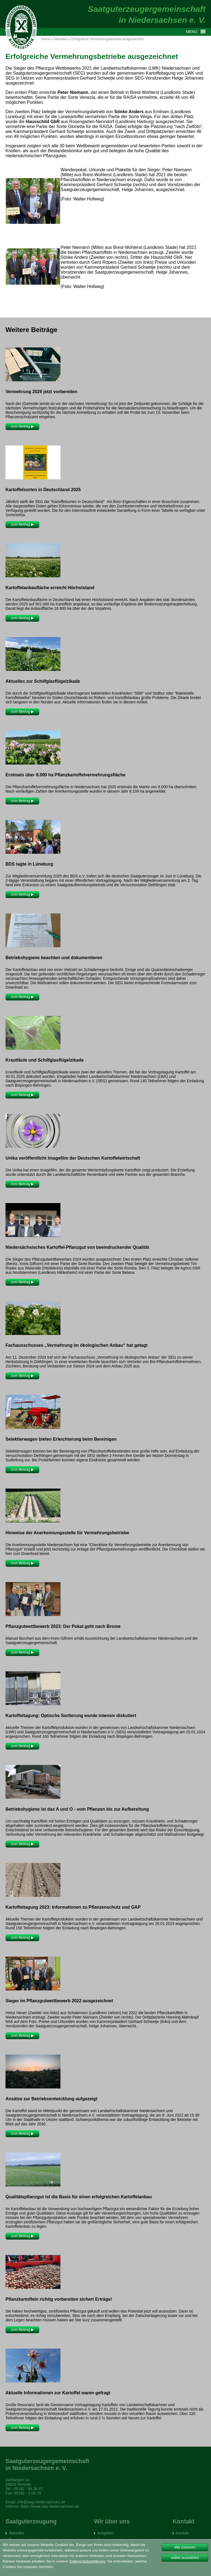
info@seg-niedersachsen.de (41, 2502)
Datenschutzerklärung (87, 2561)
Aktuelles (60, 39)
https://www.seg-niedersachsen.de (50, 2506)
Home (45, 39)
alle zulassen (184, 2547)
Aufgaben (105, 2533)
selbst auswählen (185, 2558)
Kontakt (182, 2533)
